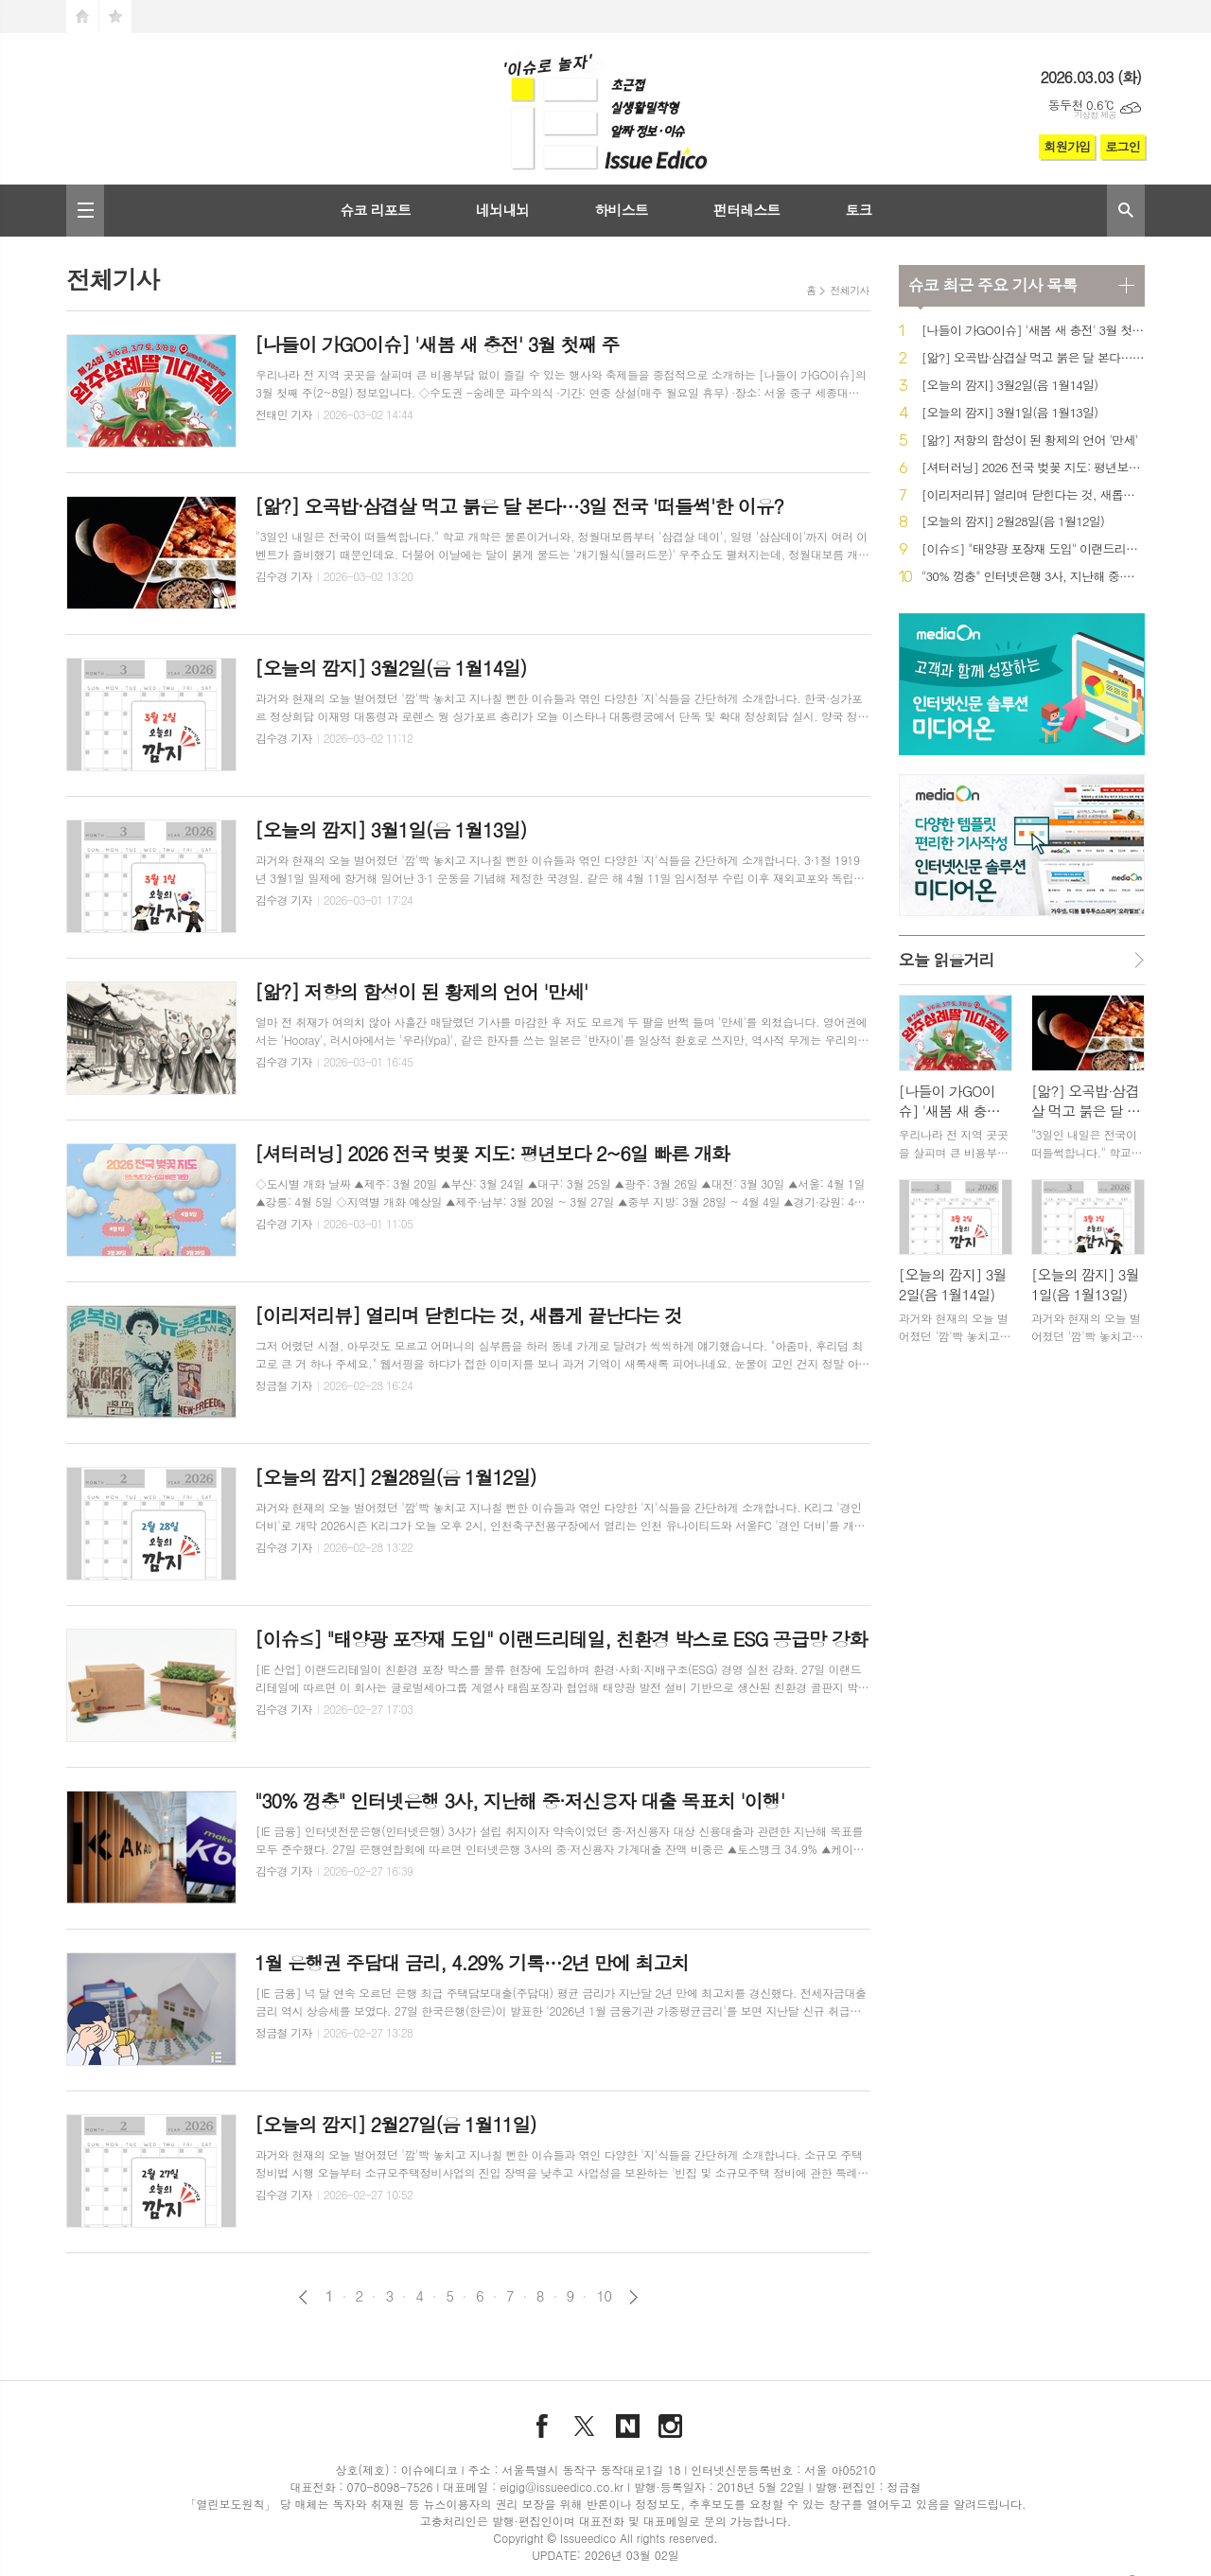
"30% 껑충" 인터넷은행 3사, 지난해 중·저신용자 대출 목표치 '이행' (1033, 577)
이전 (303, 2297)
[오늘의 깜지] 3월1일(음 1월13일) (1009, 413)
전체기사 (849, 290)
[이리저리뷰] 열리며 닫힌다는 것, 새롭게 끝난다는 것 (1033, 495)
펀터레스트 (747, 210)
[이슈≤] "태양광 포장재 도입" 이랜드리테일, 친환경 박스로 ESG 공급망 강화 (1033, 549)
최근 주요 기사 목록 (992, 284)
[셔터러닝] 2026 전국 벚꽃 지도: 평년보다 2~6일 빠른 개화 (1033, 468)
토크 (858, 210)
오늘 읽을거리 (946, 959)
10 (603, 2295)
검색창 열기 (1126, 211)
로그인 (1122, 146)
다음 (633, 2297)
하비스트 (620, 210)
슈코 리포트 (375, 210)
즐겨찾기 (115, 16)
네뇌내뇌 (502, 210)
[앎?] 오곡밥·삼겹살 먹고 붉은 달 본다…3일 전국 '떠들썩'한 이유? (1033, 358)
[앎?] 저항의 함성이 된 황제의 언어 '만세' (1029, 440)
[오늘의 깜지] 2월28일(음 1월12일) (1012, 522)
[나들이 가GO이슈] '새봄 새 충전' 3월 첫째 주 (1033, 331)
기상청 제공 (1095, 115)
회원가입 (1067, 146)
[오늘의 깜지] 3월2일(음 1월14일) (1009, 386)
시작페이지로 (82, 16)
